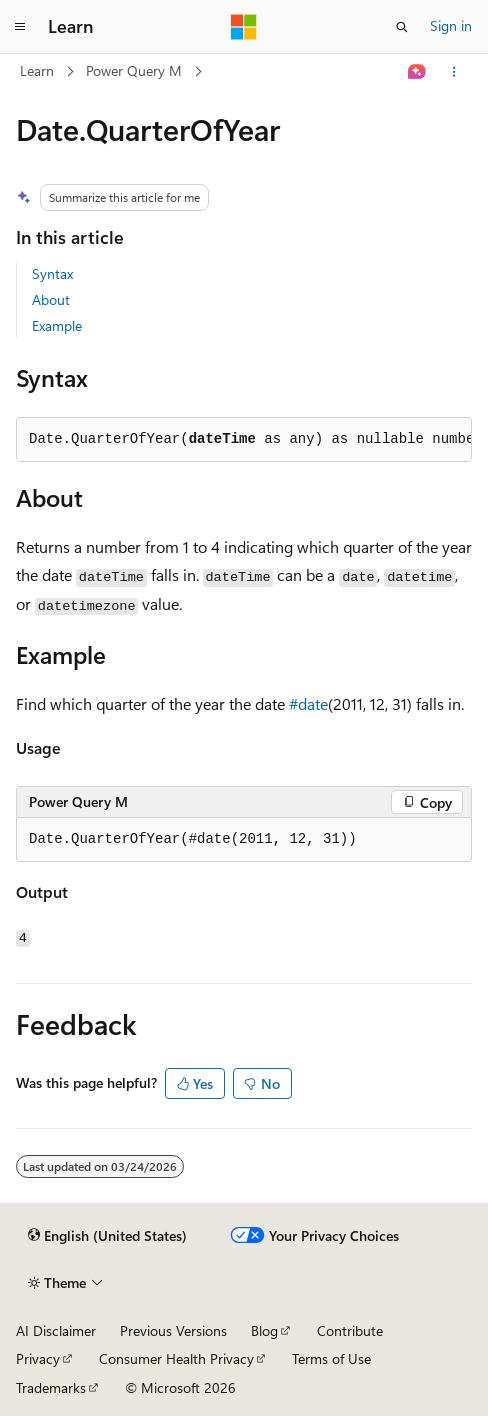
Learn (37, 70)
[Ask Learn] (417, 72)
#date (308, 703)
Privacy (38, 1358)
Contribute (350, 1330)
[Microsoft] (244, 27)
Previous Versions (173, 1330)
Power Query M (134, 70)
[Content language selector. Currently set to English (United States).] (107, 1236)
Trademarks (51, 1387)
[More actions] (454, 72)
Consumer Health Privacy (176, 1358)
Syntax (52, 273)
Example (57, 325)
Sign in (451, 25)
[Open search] (402, 27)
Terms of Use (331, 1358)
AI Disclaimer (56, 1330)
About (51, 299)
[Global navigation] (20, 27)
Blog (264, 1330)
